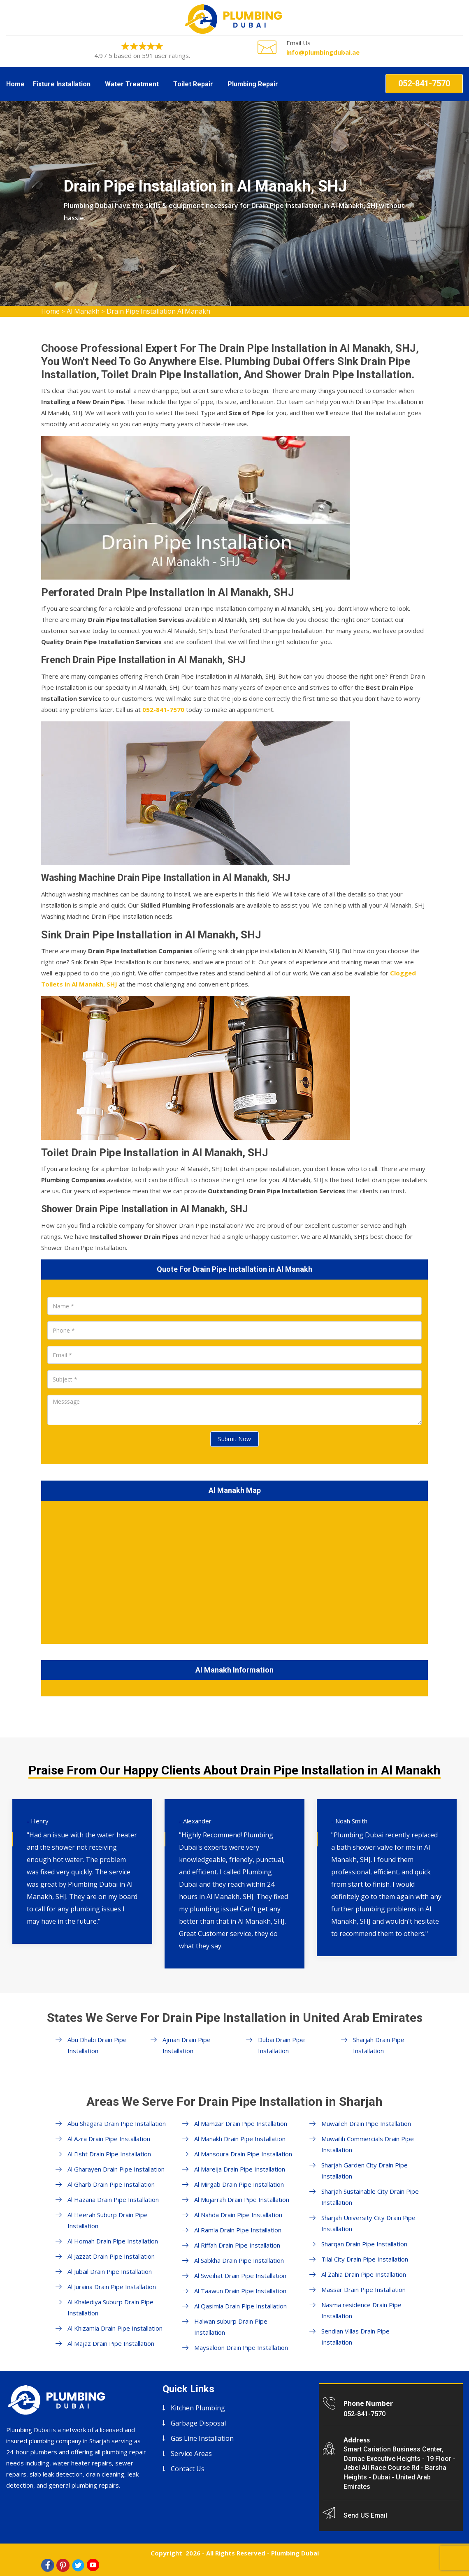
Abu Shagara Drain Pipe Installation (116, 2123)
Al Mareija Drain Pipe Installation (239, 2169)
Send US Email (365, 2515)
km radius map (234, 1570)
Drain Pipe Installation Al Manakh (158, 311)
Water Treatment (132, 84)
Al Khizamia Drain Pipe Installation (115, 2328)
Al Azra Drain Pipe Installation (108, 2139)
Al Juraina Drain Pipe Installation (111, 2287)
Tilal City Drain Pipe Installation (364, 2259)
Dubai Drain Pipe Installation (281, 2045)
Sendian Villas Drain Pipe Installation (355, 2336)
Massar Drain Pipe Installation (363, 2289)
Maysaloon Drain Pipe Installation (241, 2347)
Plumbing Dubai (295, 2553)
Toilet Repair (193, 84)
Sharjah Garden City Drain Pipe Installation (364, 2170)
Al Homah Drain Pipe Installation (112, 2241)
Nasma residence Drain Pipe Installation (361, 2310)
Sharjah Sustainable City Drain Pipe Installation (370, 2196)
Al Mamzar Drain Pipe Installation (240, 2123)
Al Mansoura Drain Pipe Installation (243, 2154)
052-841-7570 (424, 83)
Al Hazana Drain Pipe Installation (113, 2199)
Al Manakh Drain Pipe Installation (240, 2139)
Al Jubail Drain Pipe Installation (109, 2271)
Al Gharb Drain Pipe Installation (111, 2184)
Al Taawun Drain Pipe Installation (240, 2291)
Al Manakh (83, 311)
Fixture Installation (62, 84)
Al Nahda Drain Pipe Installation (238, 2215)
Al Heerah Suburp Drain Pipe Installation (107, 2220)
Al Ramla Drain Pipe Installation (237, 2230)
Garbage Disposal (198, 2423)
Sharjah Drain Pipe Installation (378, 2045)
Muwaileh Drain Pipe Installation (366, 2123)
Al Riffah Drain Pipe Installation (237, 2245)
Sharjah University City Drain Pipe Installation (368, 2223)
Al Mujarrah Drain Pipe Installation (241, 2199)
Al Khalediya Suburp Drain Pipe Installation (110, 2307)
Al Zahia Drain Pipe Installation (363, 2274)
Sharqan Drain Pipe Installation (364, 2244)
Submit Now (234, 1439)
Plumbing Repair (253, 84)
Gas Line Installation (202, 2438)
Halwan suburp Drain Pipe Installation (230, 2326)
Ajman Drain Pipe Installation (187, 2045)
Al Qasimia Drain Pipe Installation (240, 2306)
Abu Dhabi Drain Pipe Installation (97, 2045)
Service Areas (191, 2453)
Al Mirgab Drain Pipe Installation (239, 2184)
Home (15, 84)
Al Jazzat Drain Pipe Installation (111, 2256)
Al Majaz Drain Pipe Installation (110, 2343)
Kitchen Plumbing (198, 2407)
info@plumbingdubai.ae (323, 52)
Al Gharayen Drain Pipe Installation (116, 2169)
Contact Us (187, 2468)
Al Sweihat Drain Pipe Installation (240, 2275)
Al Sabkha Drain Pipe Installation (239, 2260)
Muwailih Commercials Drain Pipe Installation (367, 2144)
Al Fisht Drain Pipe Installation (109, 2154)
